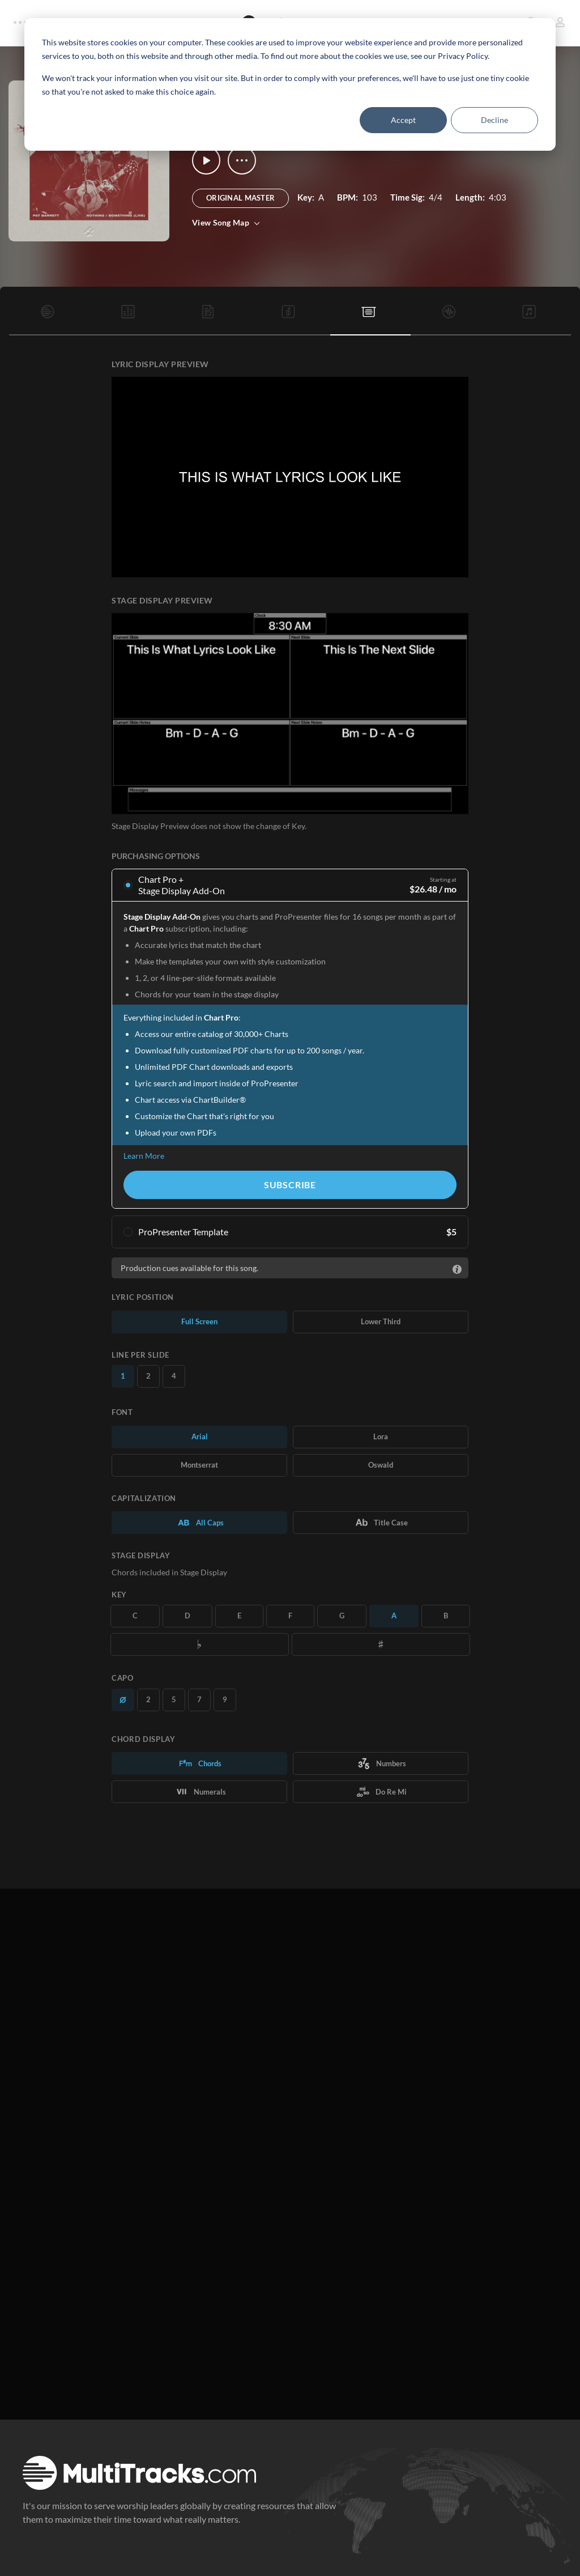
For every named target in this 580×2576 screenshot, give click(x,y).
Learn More (143, 1156)
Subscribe (290, 1184)
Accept (403, 120)
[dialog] (290, 84)
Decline (494, 120)
